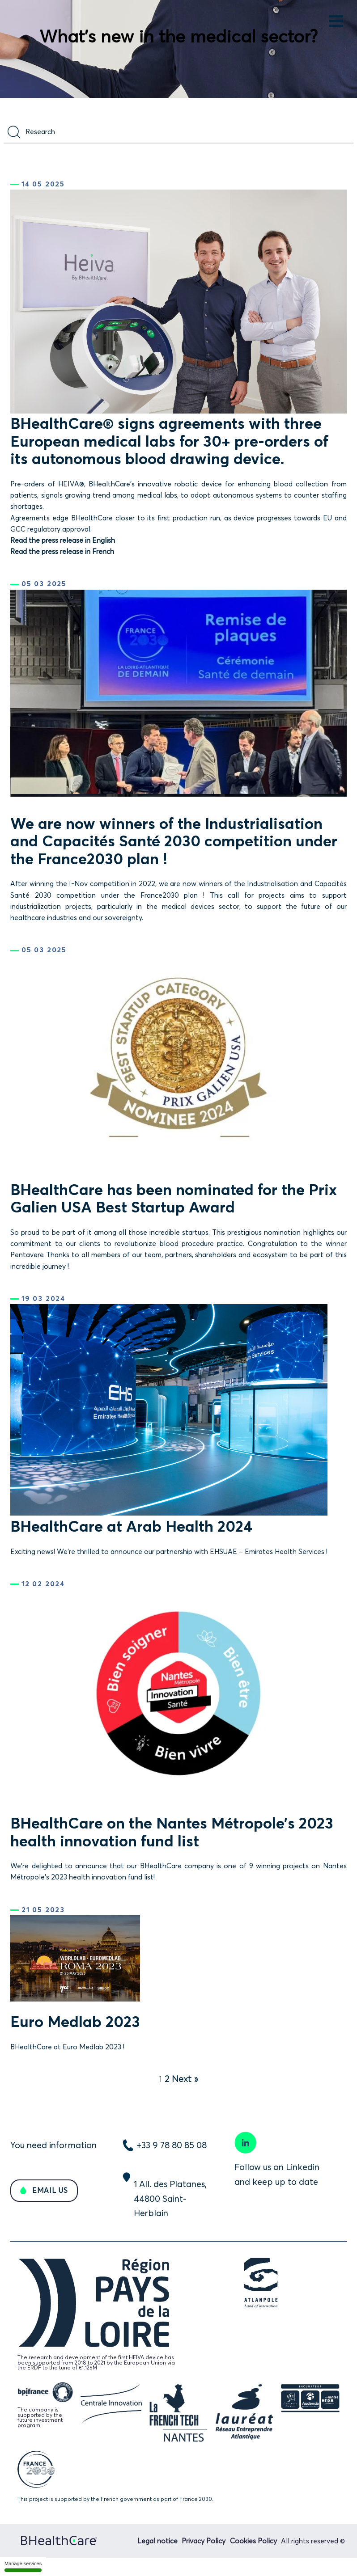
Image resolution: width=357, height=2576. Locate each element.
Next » (185, 2078)
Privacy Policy (203, 2541)
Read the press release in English (62, 540)
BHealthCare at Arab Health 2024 (131, 1526)
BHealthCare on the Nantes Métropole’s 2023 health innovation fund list (171, 1832)
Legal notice (157, 2541)
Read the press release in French (62, 551)
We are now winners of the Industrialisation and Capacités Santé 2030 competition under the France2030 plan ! (173, 841)
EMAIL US (49, 2190)
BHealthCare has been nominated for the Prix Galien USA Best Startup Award (173, 1198)
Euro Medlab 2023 (75, 2021)
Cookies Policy (253, 2541)
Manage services (23, 2566)
